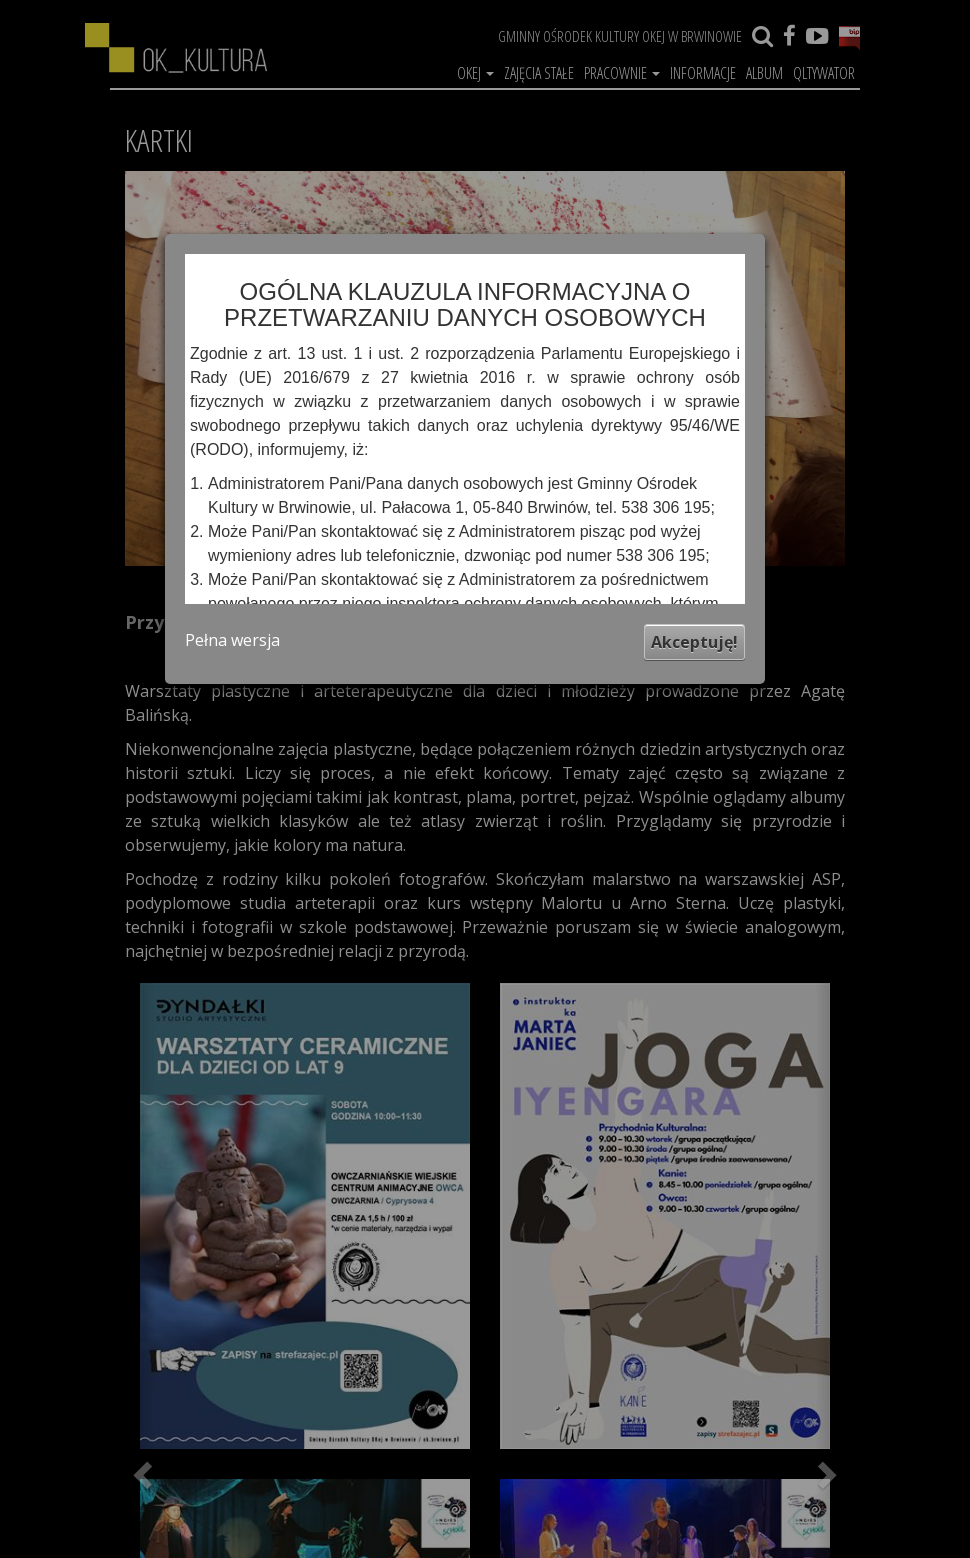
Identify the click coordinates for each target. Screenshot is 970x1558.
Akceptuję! (694, 642)
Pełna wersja (232, 640)
